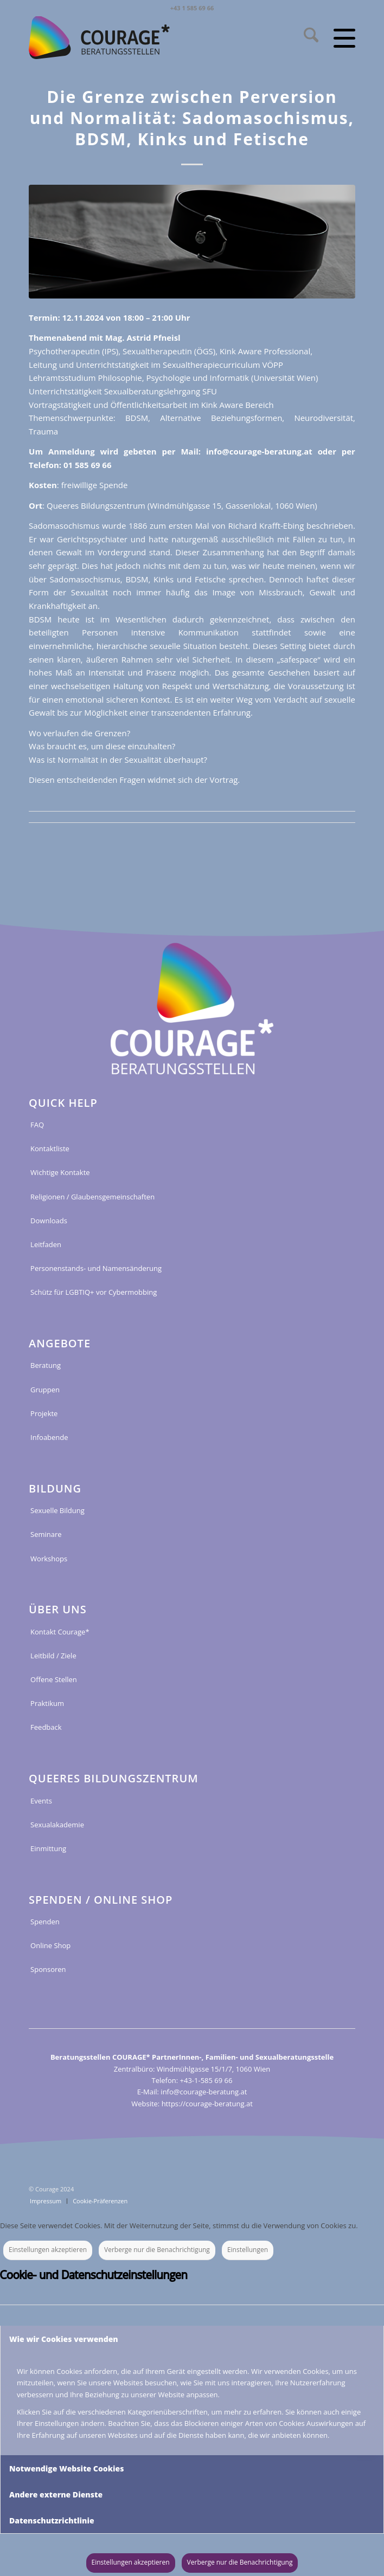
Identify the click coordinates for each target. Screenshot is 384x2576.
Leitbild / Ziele (53, 1655)
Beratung (45, 1365)
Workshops (48, 1558)
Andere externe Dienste (56, 2494)
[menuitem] (305, 37)
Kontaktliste (49, 1148)
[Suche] (305, 37)
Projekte (43, 1413)
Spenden (45, 1921)
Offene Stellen (53, 1679)
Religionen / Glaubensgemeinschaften (92, 1197)
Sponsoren (48, 1969)
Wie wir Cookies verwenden (63, 2339)
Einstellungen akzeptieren (48, 2249)
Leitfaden (45, 1244)
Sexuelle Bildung (57, 1510)
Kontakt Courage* (59, 1632)
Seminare (46, 1534)
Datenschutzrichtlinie (51, 2520)
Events (41, 1801)
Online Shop (50, 1945)
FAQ (37, 1125)
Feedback (46, 1727)
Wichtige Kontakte (60, 1172)
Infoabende (49, 1437)
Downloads (48, 1220)
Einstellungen (247, 2249)
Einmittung (48, 1848)
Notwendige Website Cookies (66, 2468)
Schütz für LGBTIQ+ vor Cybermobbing (93, 1292)
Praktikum (47, 1703)
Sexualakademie (57, 1824)
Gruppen (45, 1389)
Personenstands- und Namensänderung (96, 1268)
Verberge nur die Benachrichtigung (157, 2249)
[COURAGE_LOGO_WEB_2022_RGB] (135, 37)
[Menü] (336, 37)
